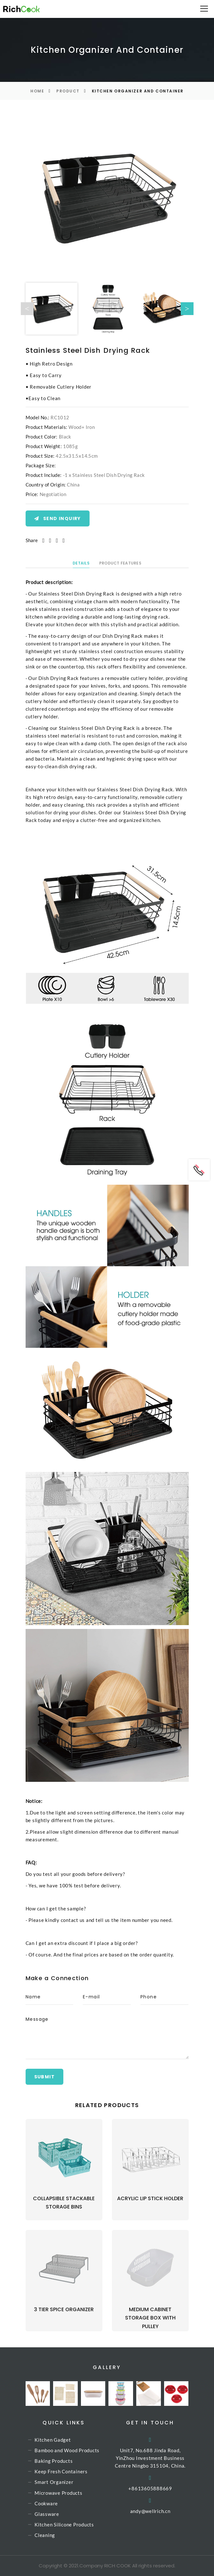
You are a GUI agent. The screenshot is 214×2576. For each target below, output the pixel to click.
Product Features (120, 563)
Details (81, 563)
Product (68, 91)
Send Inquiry (57, 518)
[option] (107, 197)
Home (37, 91)
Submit (44, 2077)
